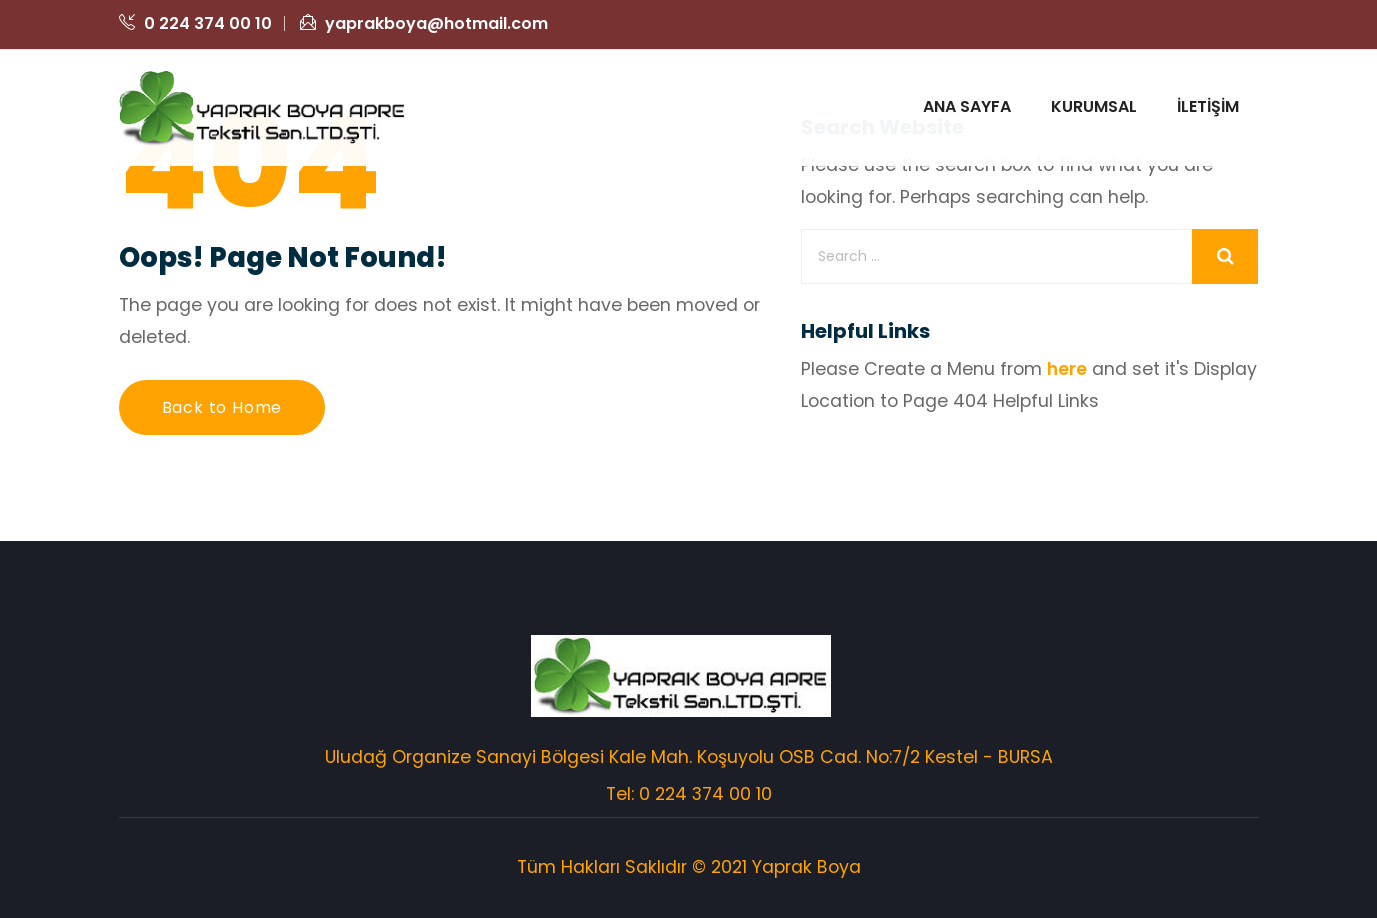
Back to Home (222, 407)
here (1067, 369)
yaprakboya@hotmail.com (424, 23)
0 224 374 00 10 (195, 23)
